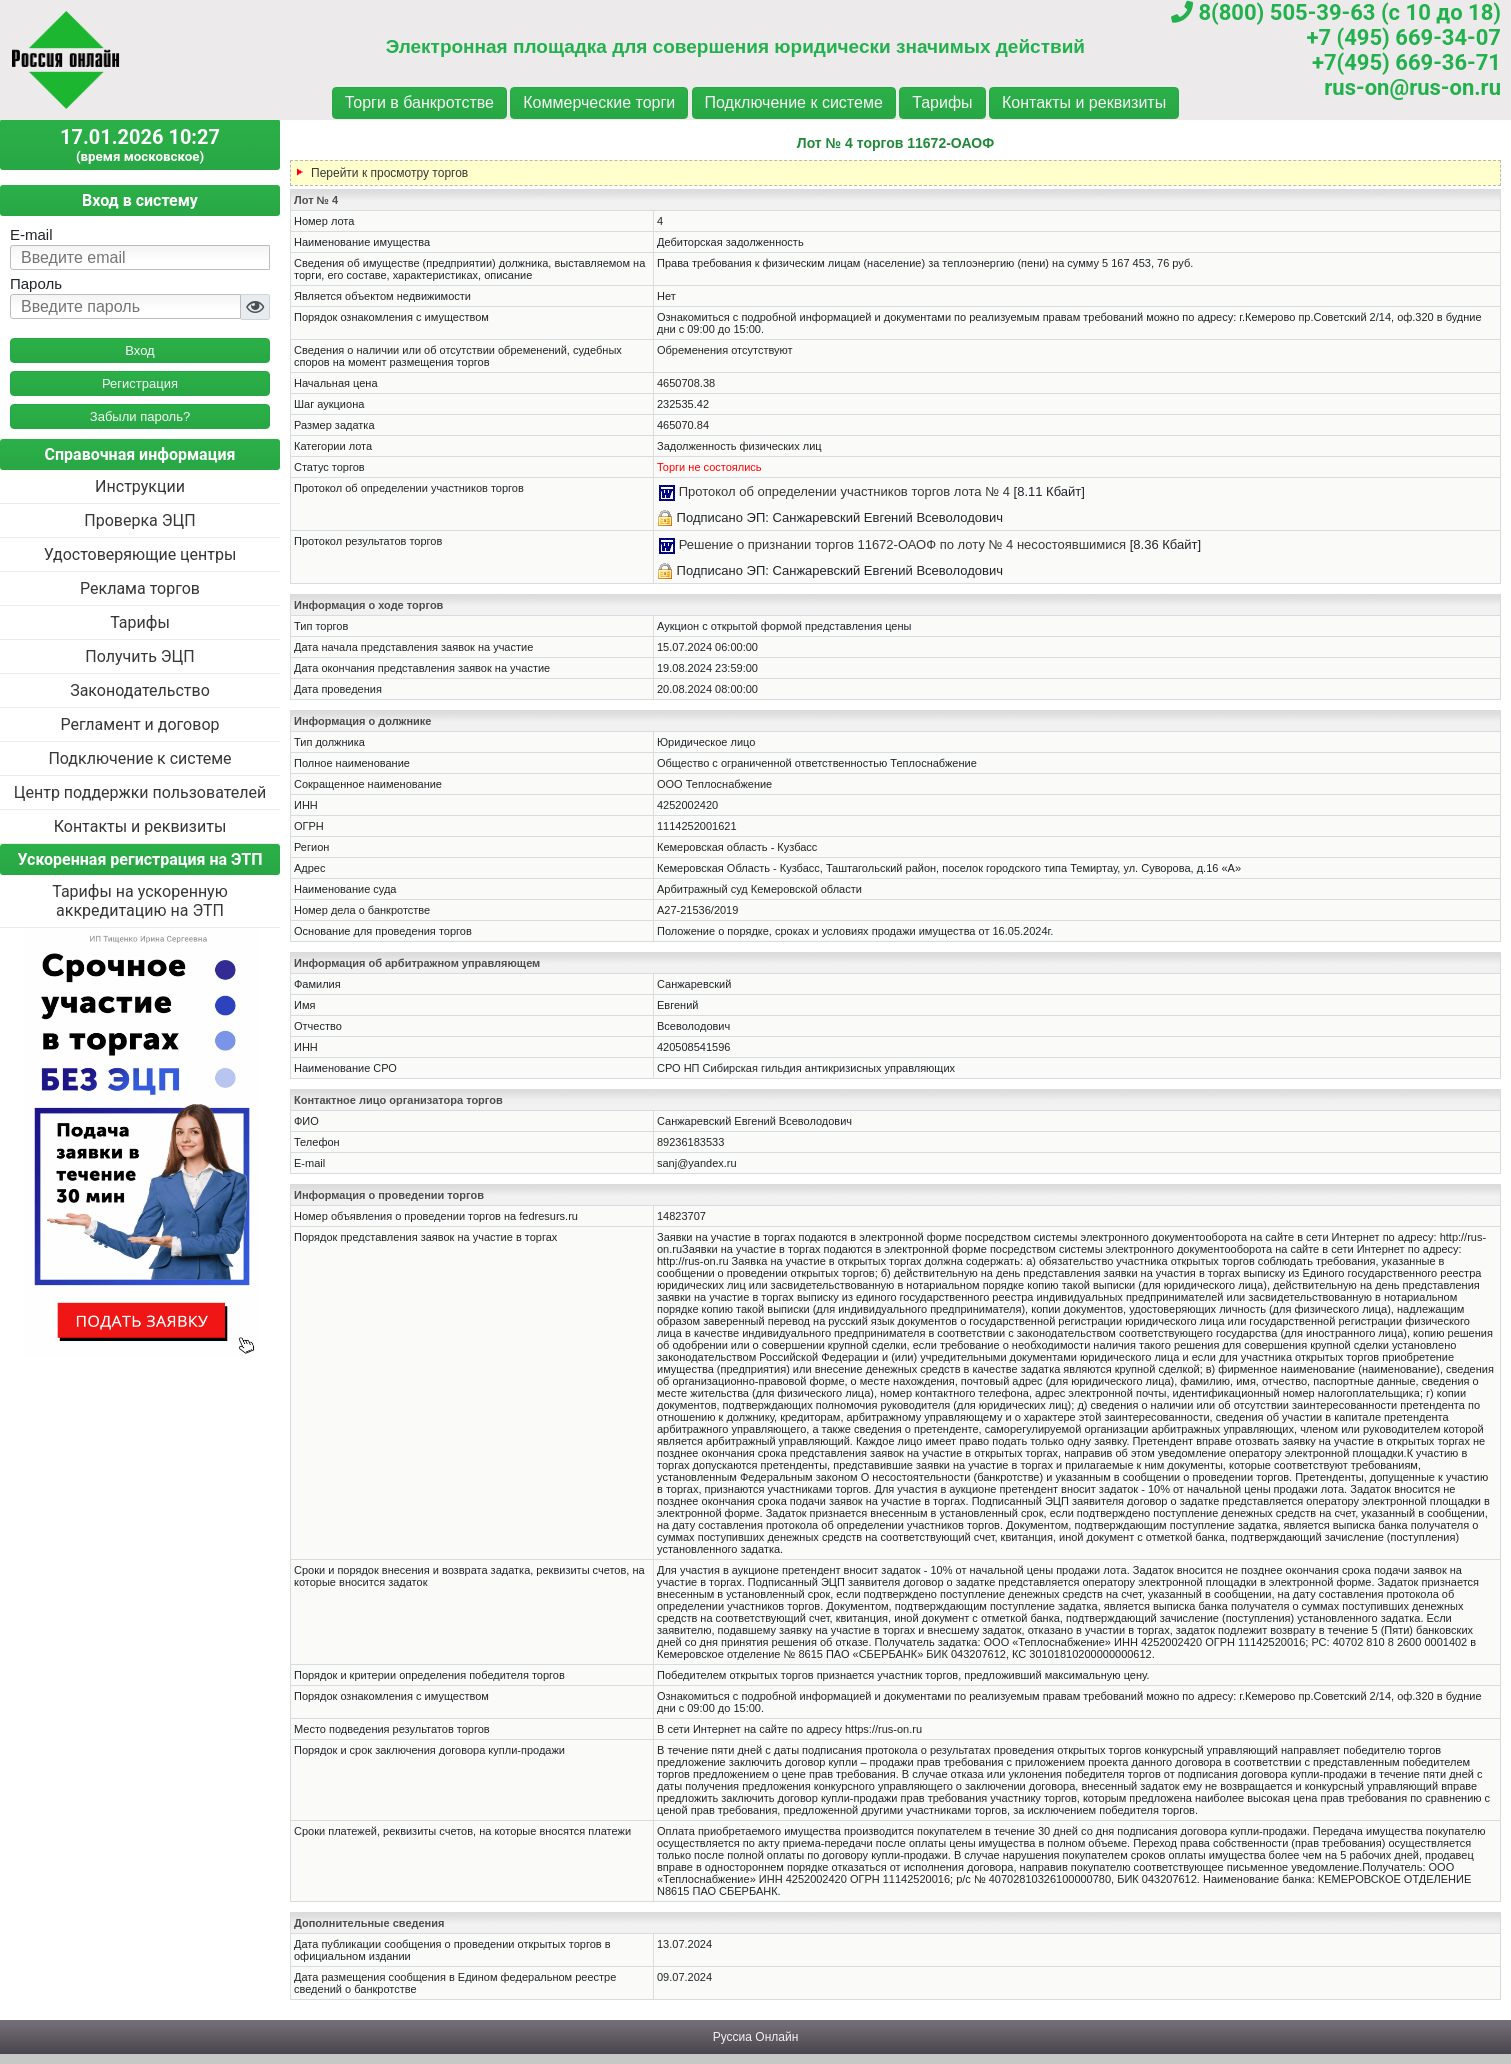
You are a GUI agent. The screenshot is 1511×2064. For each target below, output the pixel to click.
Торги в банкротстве (419, 102)
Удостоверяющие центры (140, 554)
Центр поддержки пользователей (140, 792)
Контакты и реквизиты (1084, 102)
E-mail (31, 234)
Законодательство (140, 690)
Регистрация (140, 383)
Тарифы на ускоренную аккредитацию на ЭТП (140, 901)
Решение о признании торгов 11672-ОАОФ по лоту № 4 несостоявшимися (902, 544)
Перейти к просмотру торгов (389, 173)
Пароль (36, 283)
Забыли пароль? (140, 416)
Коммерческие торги (599, 102)
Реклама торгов (140, 588)
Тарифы (942, 102)
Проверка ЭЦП (139, 520)
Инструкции (140, 486)
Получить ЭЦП (139, 656)
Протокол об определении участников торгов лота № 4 (844, 491)
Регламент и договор (139, 724)
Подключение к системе (794, 102)
